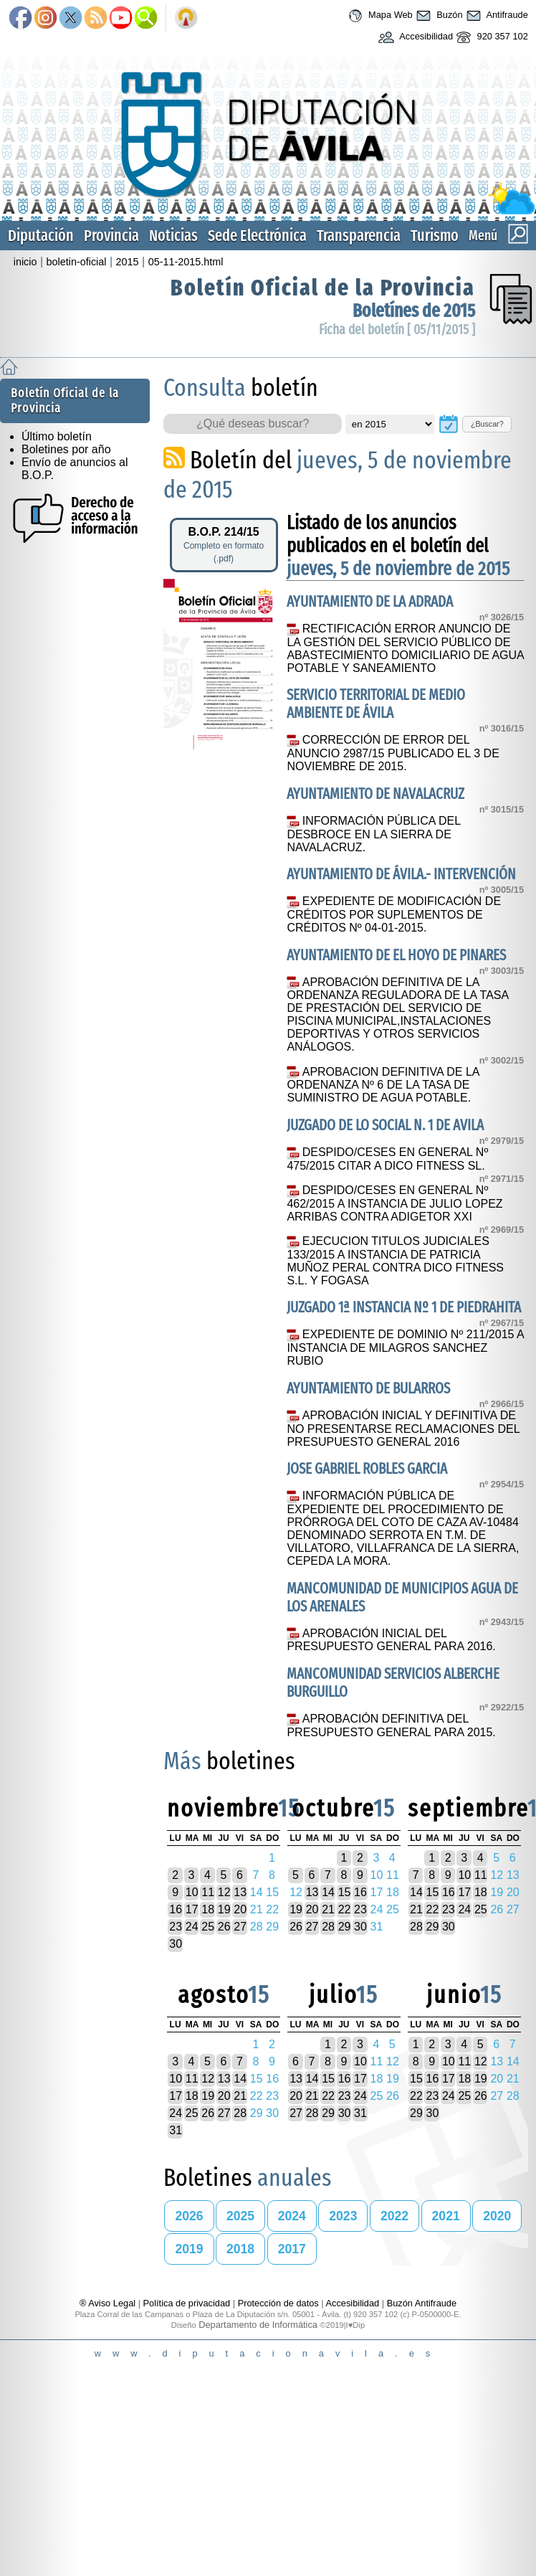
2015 (127, 261)
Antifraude (495, 16)
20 (240, 1909)
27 (240, 1927)
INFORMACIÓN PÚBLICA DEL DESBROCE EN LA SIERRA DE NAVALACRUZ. (373, 834)
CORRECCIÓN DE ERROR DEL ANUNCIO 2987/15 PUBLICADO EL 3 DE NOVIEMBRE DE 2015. (393, 753)
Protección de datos (278, 2303)
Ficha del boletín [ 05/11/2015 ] (397, 329)
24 (192, 1927)
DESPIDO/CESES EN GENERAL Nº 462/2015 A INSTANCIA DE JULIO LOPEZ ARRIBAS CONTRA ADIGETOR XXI (394, 1203)
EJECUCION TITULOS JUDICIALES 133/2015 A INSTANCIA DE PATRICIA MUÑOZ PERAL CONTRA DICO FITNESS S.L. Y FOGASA (395, 1261)
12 (224, 1892)
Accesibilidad (414, 37)
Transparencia (359, 235)
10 (192, 1892)
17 (192, 1909)
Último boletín (56, 436)
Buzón (438, 16)
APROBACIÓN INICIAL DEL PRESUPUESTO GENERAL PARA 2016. (391, 1640)
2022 (394, 2216)
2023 (343, 2216)
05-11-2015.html (186, 261)
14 (328, 1892)
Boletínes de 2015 (414, 311)
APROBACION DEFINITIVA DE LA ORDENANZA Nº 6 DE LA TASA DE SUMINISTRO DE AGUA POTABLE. (383, 1085)
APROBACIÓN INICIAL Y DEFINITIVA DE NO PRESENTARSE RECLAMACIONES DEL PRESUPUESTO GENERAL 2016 (403, 1428)
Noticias (173, 235)
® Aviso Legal (109, 2303)
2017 (292, 2249)
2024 (292, 2216)
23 (175, 1927)
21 (328, 1909)
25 (207, 1927)
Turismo (435, 235)
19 (224, 1909)
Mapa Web (379, 16)
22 (344, 1909)
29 (344, 1927)
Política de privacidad (187, 2303)
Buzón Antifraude (421, 2303)
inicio (25, 261)
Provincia (111, 235)
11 (207, 1892)
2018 (240, 2249)
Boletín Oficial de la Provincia (323, 287)
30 (175, 1944)
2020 (497, 2216)
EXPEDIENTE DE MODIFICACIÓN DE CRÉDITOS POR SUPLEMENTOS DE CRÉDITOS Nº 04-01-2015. (394, 914)
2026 (189, 2216)
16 (175, 1909)
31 (175, 2130)
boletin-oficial (77, 261)
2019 (189, 2249)
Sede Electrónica (257, 235)
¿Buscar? (487, 424)
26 (224, 1927)
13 (240, 1892)
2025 (240, 2216)
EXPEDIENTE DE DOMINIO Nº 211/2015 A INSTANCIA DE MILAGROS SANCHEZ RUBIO (405, 1347)
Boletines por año (66, 449)
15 (344, 1892)
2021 (446, 2216)
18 (207, 1909)
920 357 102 (490, 37)
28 (328, 1927)
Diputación (41, 235)
